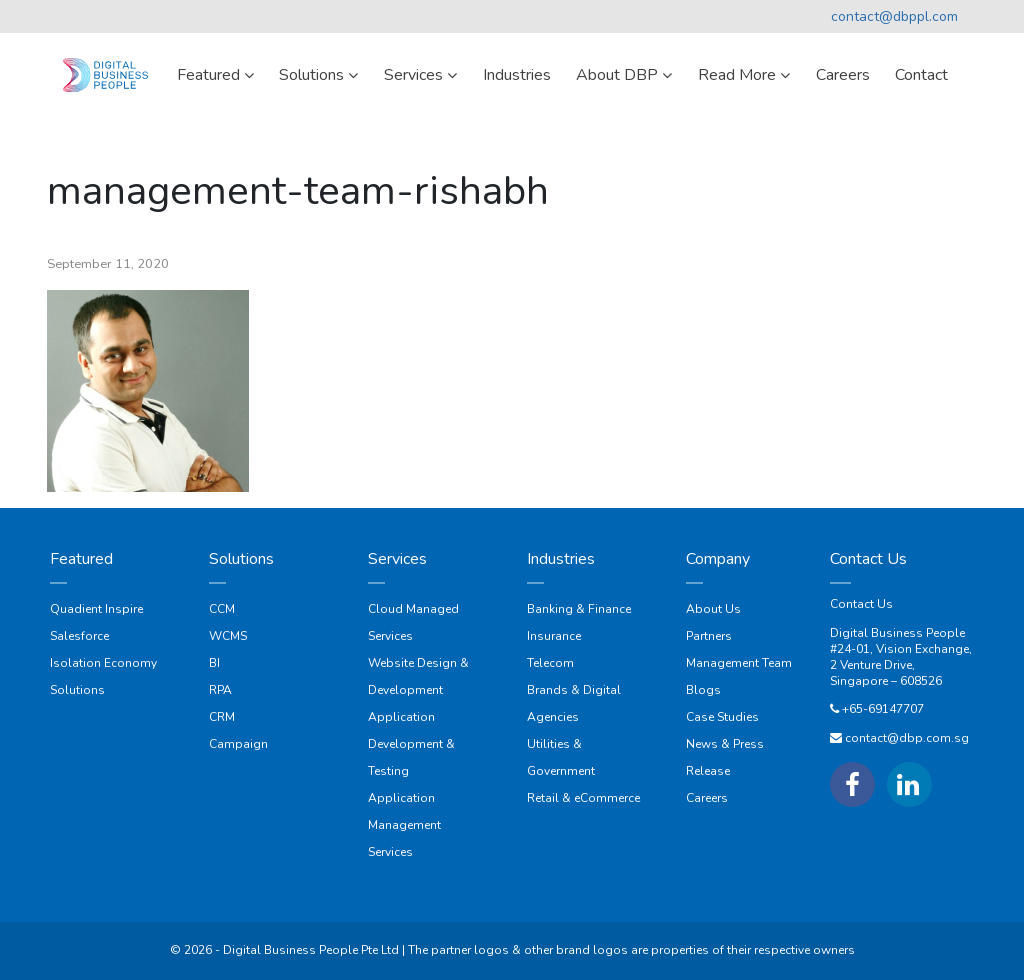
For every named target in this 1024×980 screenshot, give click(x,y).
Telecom (550, 663)
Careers (707, 798)
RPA (220, 690)
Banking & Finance (579, 609)
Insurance (554, 636)
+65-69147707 (883, 709)
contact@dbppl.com (894, 16)
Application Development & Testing (411, 744)
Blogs (703, 690)
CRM (222, 717)
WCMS (228, 636)
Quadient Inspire (96, 609)
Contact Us (861, 604)
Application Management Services (404, 825)
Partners (709, 636)
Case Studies (722, 717)
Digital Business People (897, 633)
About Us (713, 609)
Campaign (238, 744)
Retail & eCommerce (583, 798)
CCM (222, 609)
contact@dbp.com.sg (907, 738)
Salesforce (79, 636)
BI (214, 663)
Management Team (739, 663)
